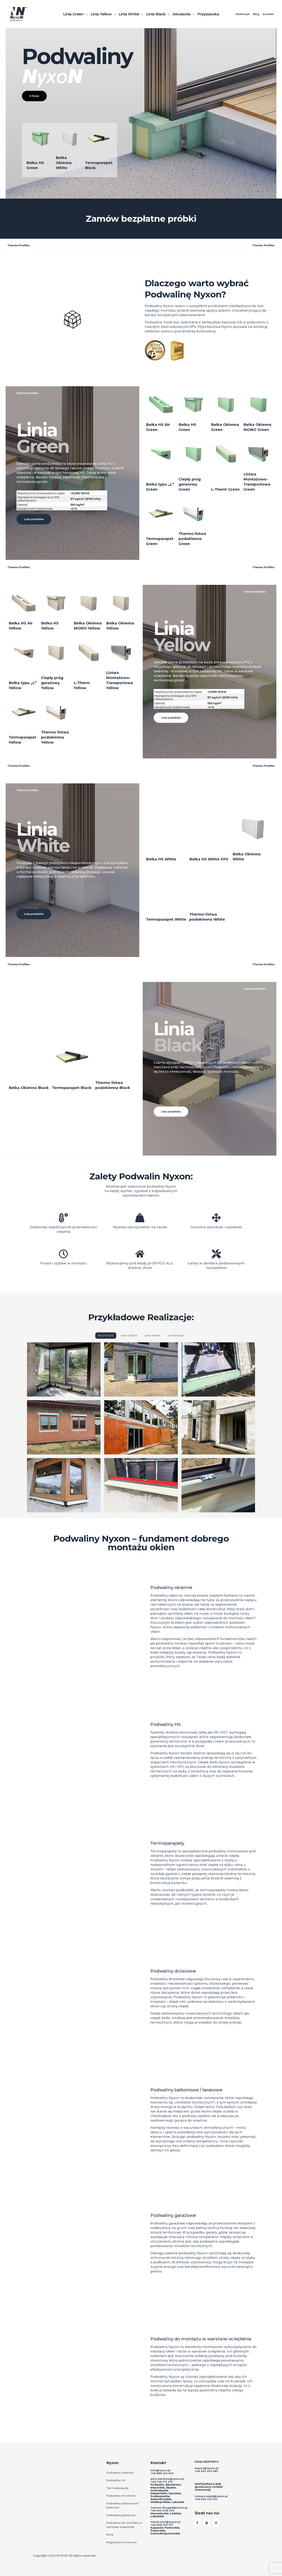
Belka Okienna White (64, 163)
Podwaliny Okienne (119, 2472)
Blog (109, 2534)
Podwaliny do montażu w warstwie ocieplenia (124, 2525)
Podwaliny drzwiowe (120, 2495)
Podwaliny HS (116, 2480)
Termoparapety (117, 2488)
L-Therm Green (225, 489)
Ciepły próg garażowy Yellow (52, 683)
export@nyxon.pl (206, 2468)
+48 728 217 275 (162, 2481)
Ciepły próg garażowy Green (190, 484)
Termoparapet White (166, 919)
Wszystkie (106, 1335)
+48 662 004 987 (206, 2471)
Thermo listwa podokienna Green (192, 538)
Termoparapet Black (71, 1088)
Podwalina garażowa (120, 2515)
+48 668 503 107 (162, 2524)
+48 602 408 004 (162, 2510)
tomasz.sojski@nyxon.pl (211, 2496)
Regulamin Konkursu (121, 2542)
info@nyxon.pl (160, 2470)
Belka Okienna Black (29, 1088)
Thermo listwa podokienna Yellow (55, 737)
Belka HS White (161, 859)
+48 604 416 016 (206, 2499)
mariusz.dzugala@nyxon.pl (169, 2507)
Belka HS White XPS (208, 859)
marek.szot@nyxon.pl (165, 2522)
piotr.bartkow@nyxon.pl (167, 2479)
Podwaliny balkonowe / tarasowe (122, 2505)
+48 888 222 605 (162, 2473)
